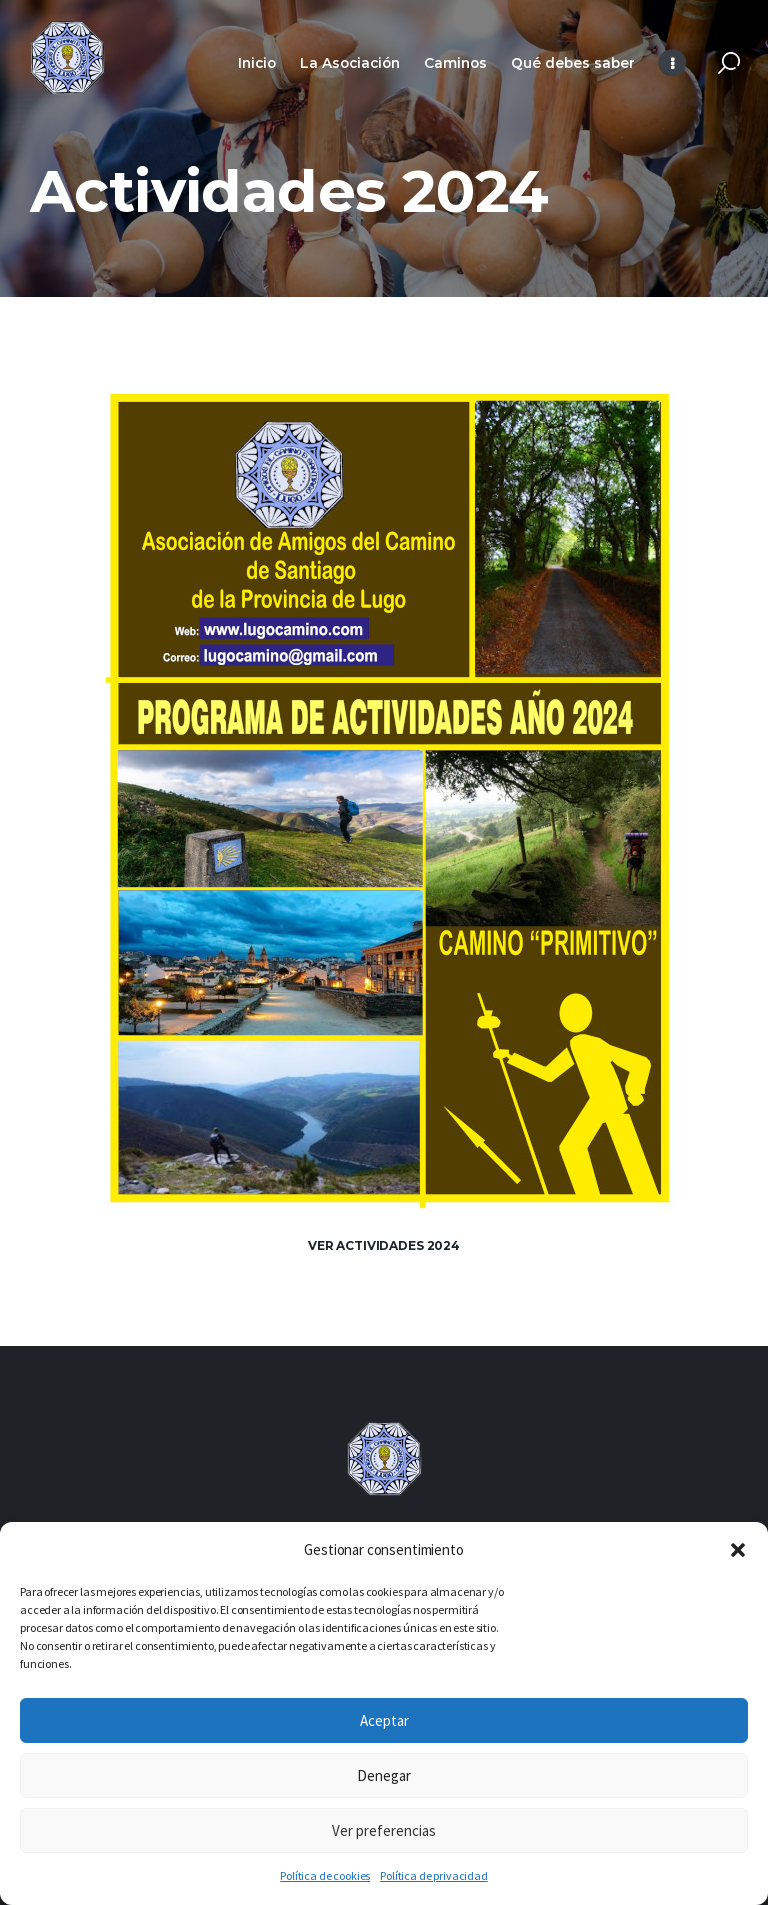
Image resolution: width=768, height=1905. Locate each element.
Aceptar (384, 1720)
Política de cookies (325, 1875)
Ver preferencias (384, 1830)
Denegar (384, 1775)
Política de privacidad (433, 1875)
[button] (738, 1550)
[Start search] (729, 63)
